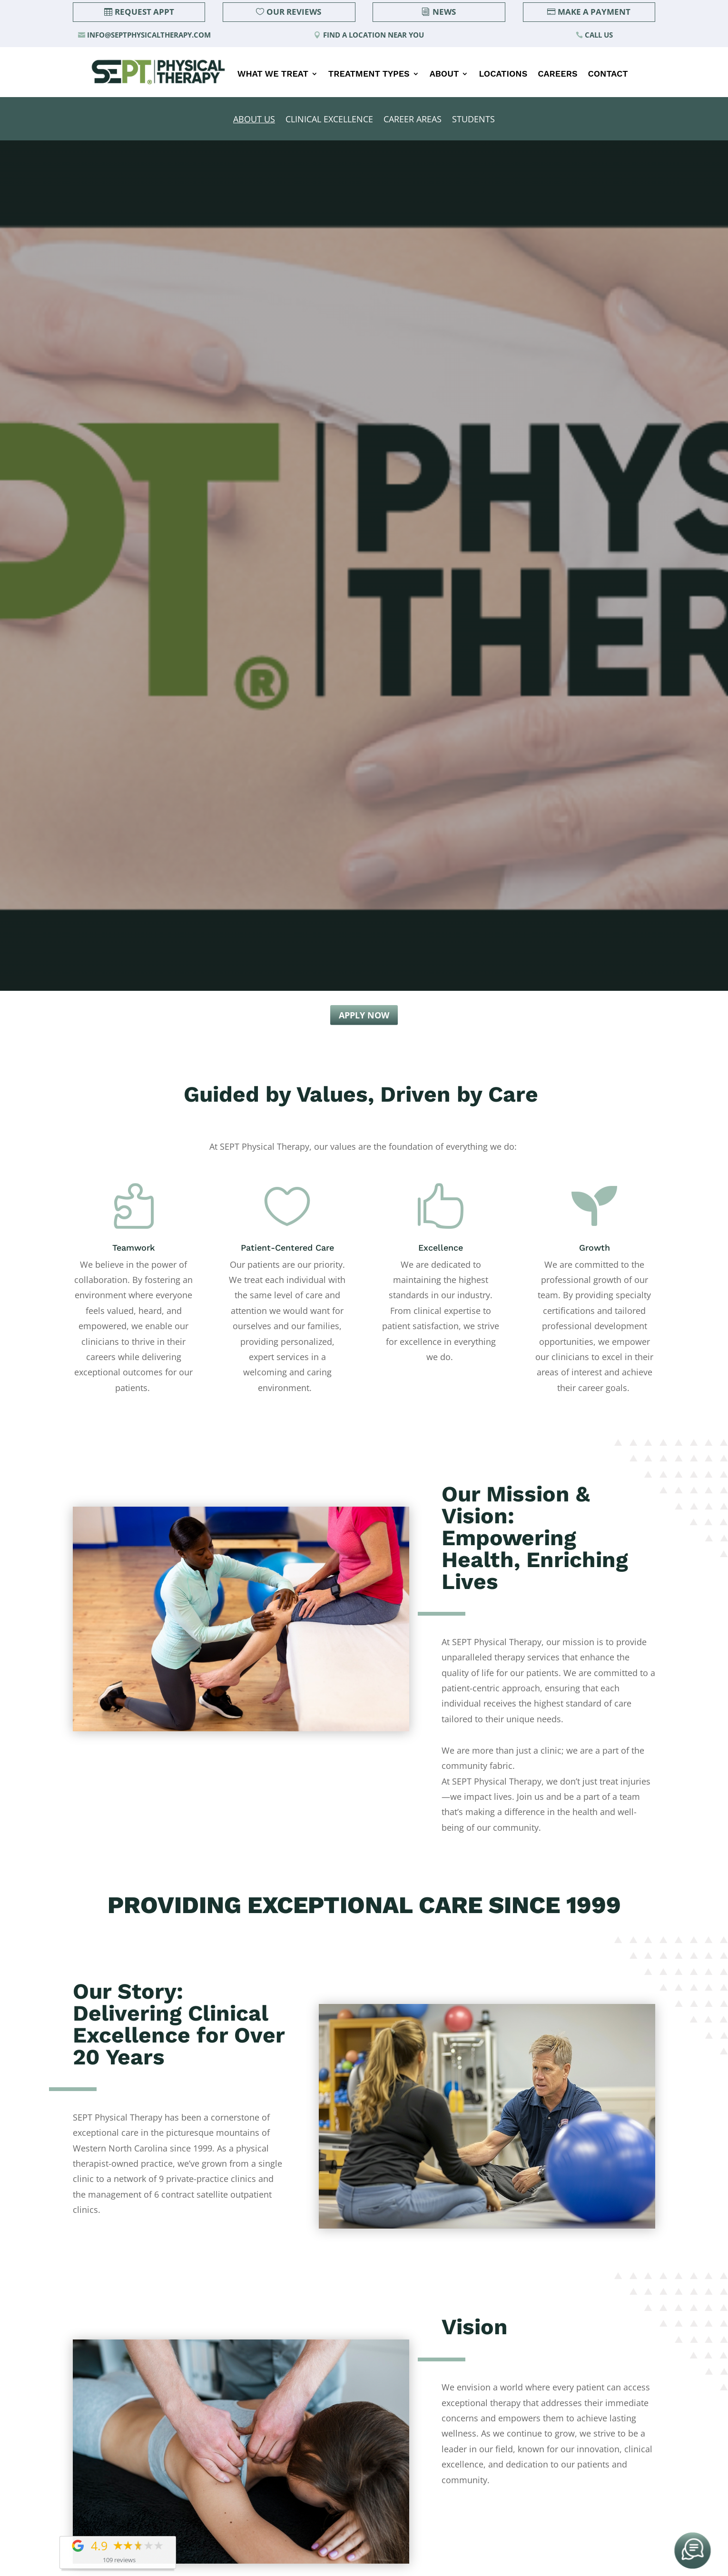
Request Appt (144, 11)
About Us (254, 120)
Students (473, 120)
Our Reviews (293, 11)
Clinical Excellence (329, 120)
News (444, 11)
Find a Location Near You (373, 34)
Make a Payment (594, 11)
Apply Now (364, 1015)
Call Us (599, 34)
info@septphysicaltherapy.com (149, 34)
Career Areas (413, 120)
